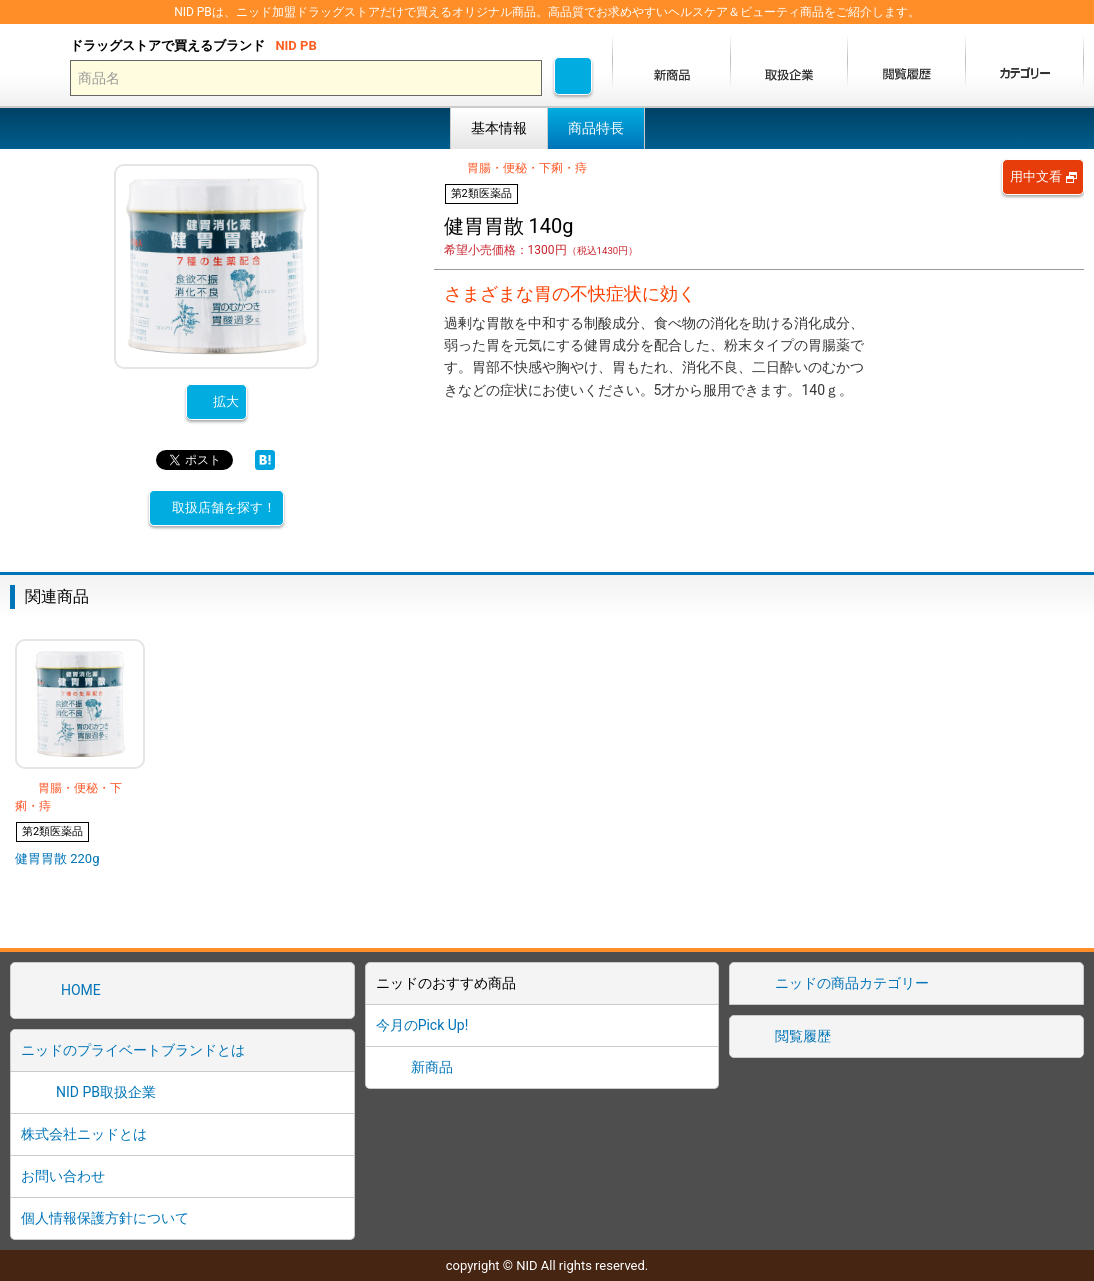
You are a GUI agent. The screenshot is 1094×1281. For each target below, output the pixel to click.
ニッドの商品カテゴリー (852, 983)
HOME (81, 990)
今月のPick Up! (422, 1025)
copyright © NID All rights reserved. (547, 1265)
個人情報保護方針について (105, 1218)
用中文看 (1036, 176)
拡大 (226, 401)
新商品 (432, 1067)
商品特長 (596, 128)
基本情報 (499, 128)
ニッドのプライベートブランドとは (133, 1050)
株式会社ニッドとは (84, 1134)
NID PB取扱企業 (106, 1092)
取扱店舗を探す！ (224, 507)
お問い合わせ (63, 1176)
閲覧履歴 (803, 1036)
